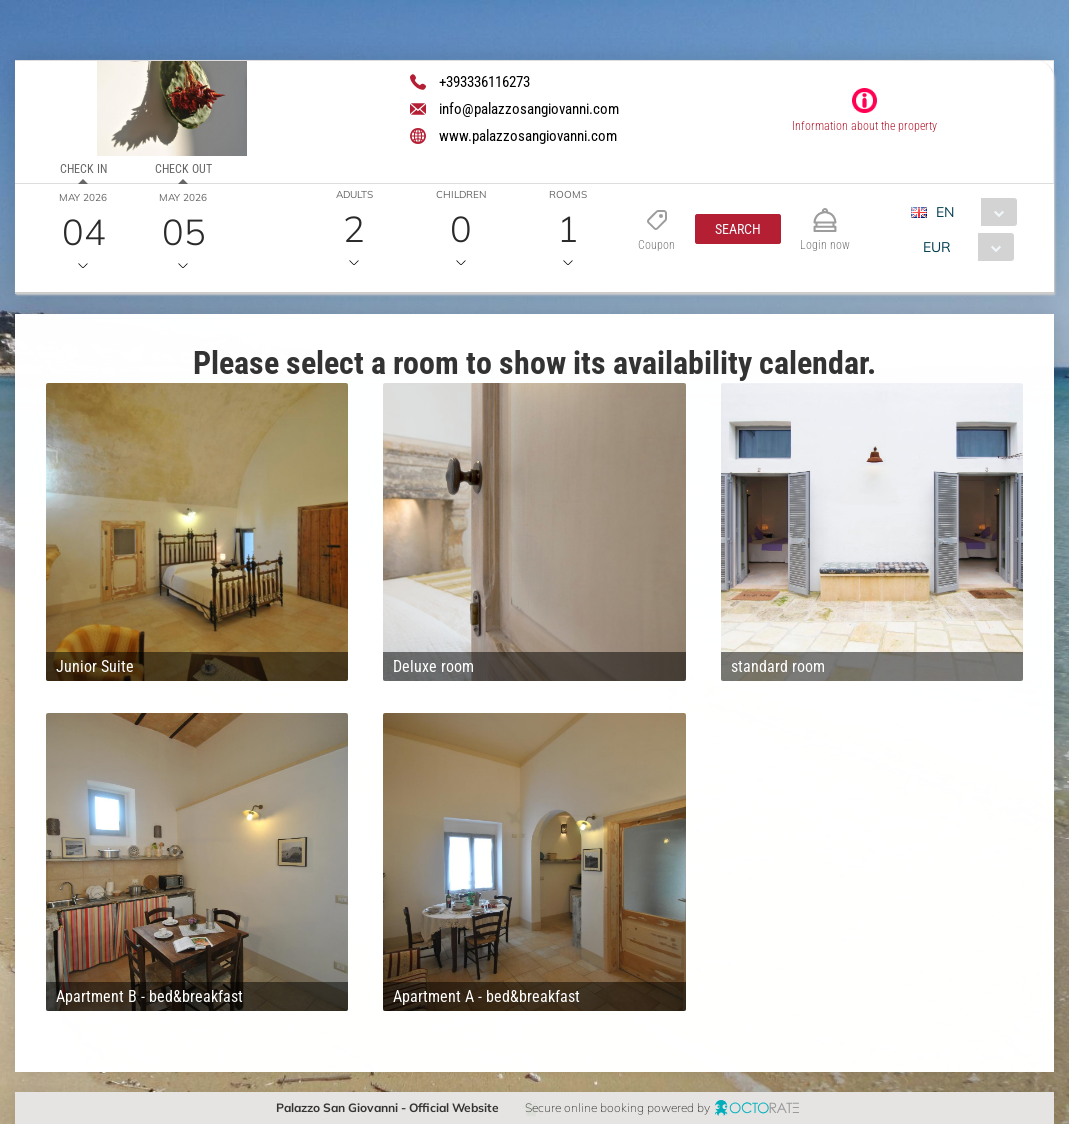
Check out (183, 169)
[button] (738, 229)
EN (945, 212)
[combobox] (971, 212)
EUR (937, 247)
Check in (83, 169)
